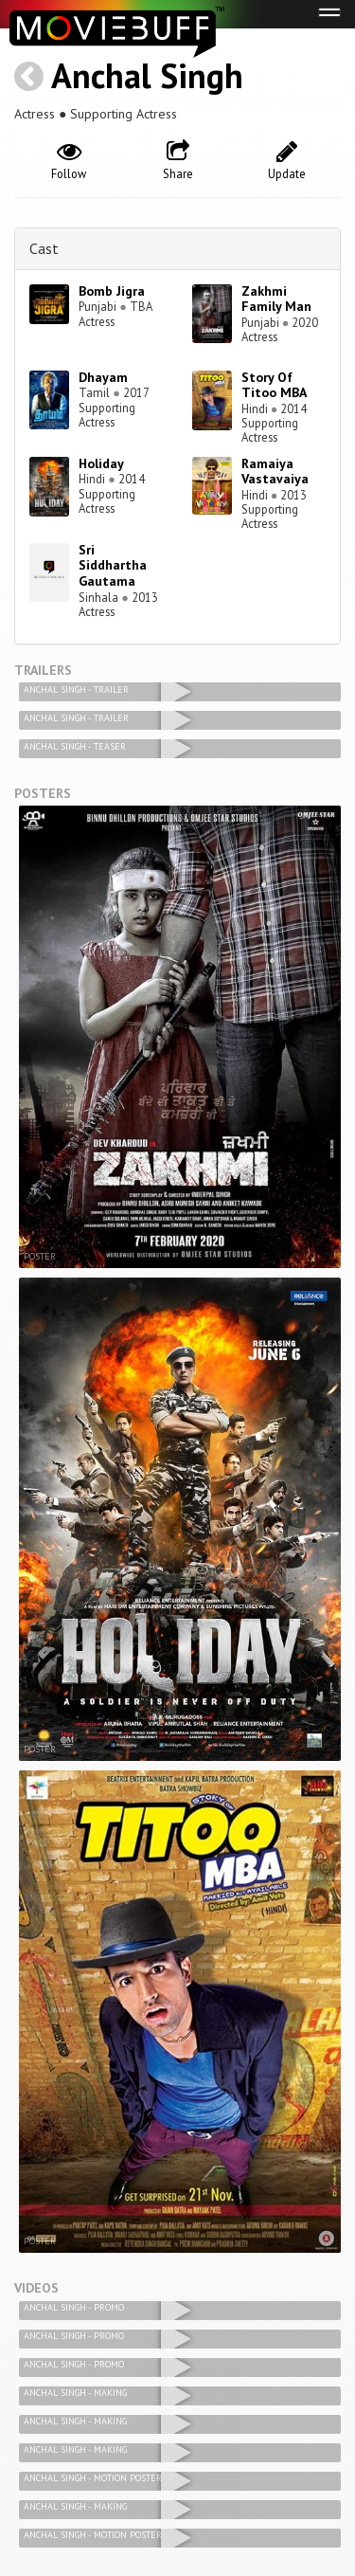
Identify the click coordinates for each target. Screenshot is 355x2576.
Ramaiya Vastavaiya (275, 471)
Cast (44, 248)
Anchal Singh (147, 75)
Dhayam (103, 377)
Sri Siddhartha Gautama (113, 565)
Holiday (101, 463)
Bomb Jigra (112, 290)
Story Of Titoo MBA (274, 385)
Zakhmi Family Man (276, 299)
